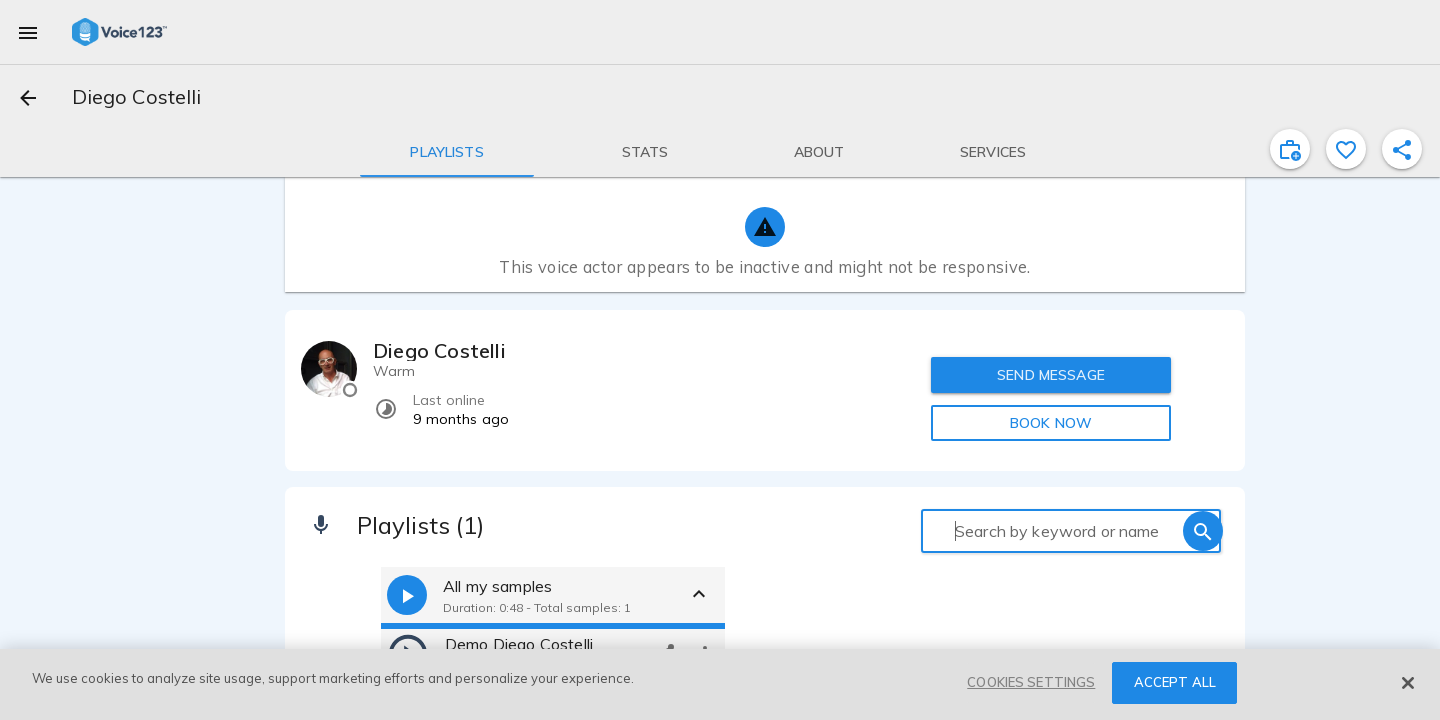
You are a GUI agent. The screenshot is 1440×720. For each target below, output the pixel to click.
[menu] (28, 32)
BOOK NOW (1051, 423)
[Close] (1408, 683)
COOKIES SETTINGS (1031, 682)
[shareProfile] (1402, 149)
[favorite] (1346, 149)
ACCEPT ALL (1175, 682)
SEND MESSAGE (1051, 375)
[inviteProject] (1290, 149)
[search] (1203, 531)
